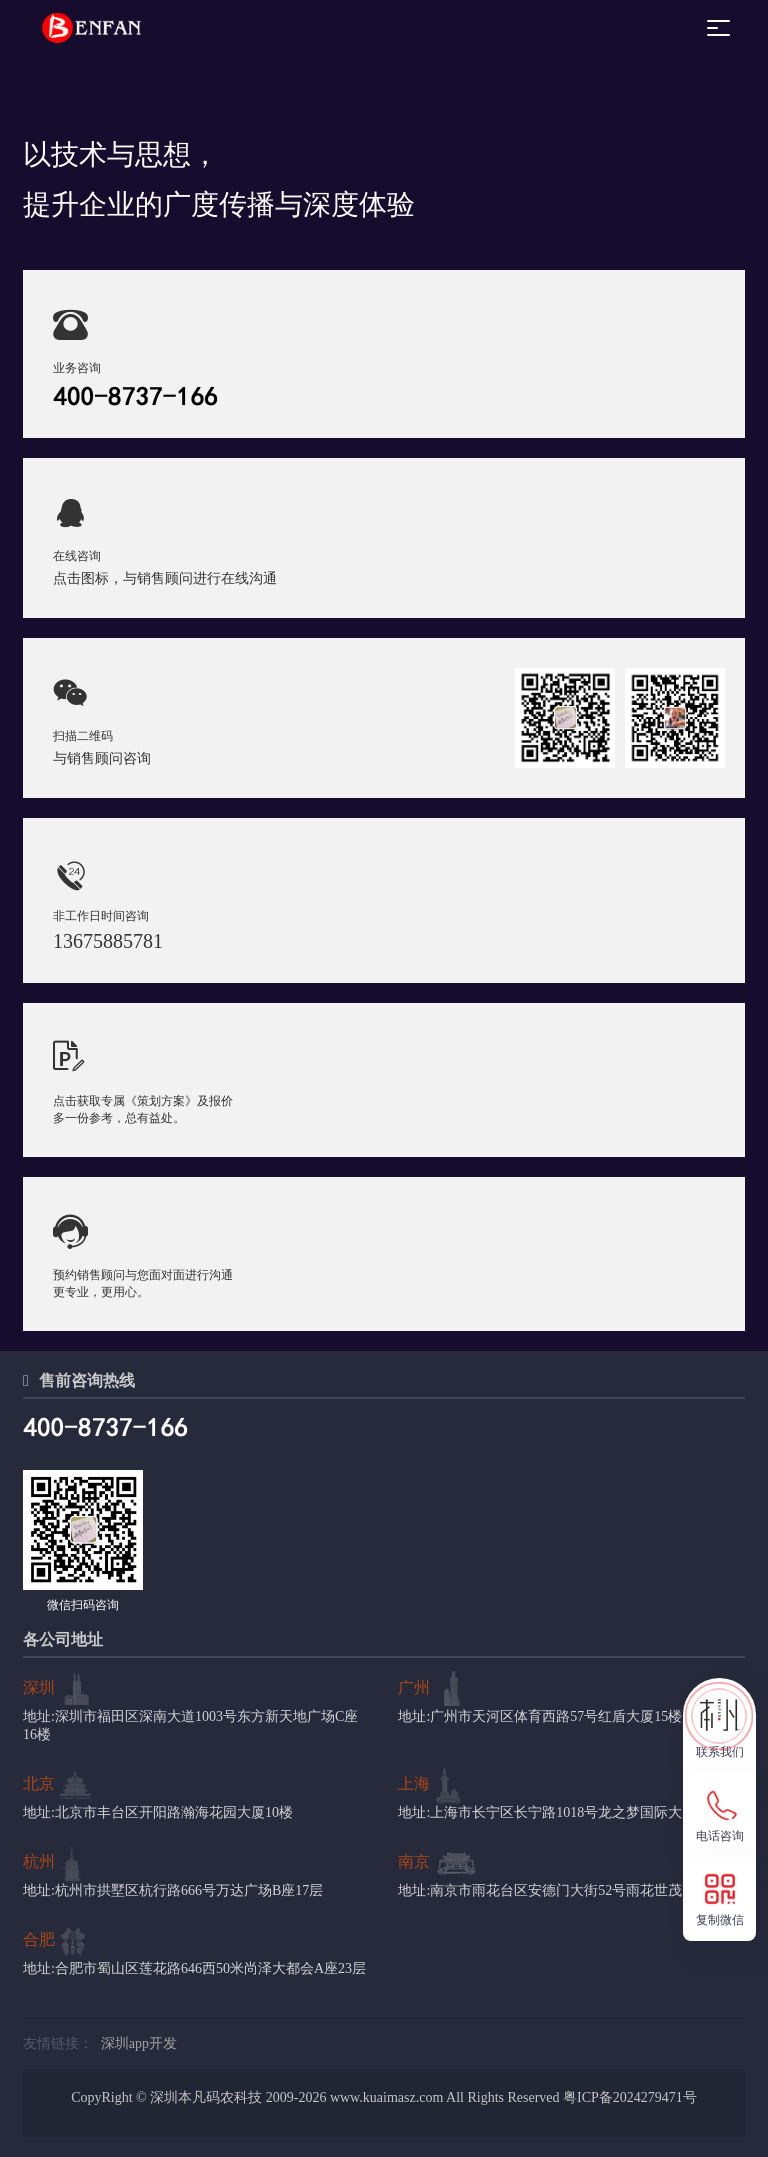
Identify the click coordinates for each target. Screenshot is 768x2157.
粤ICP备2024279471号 (630, 2097)
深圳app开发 (139, 2043)
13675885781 (108, 941)
